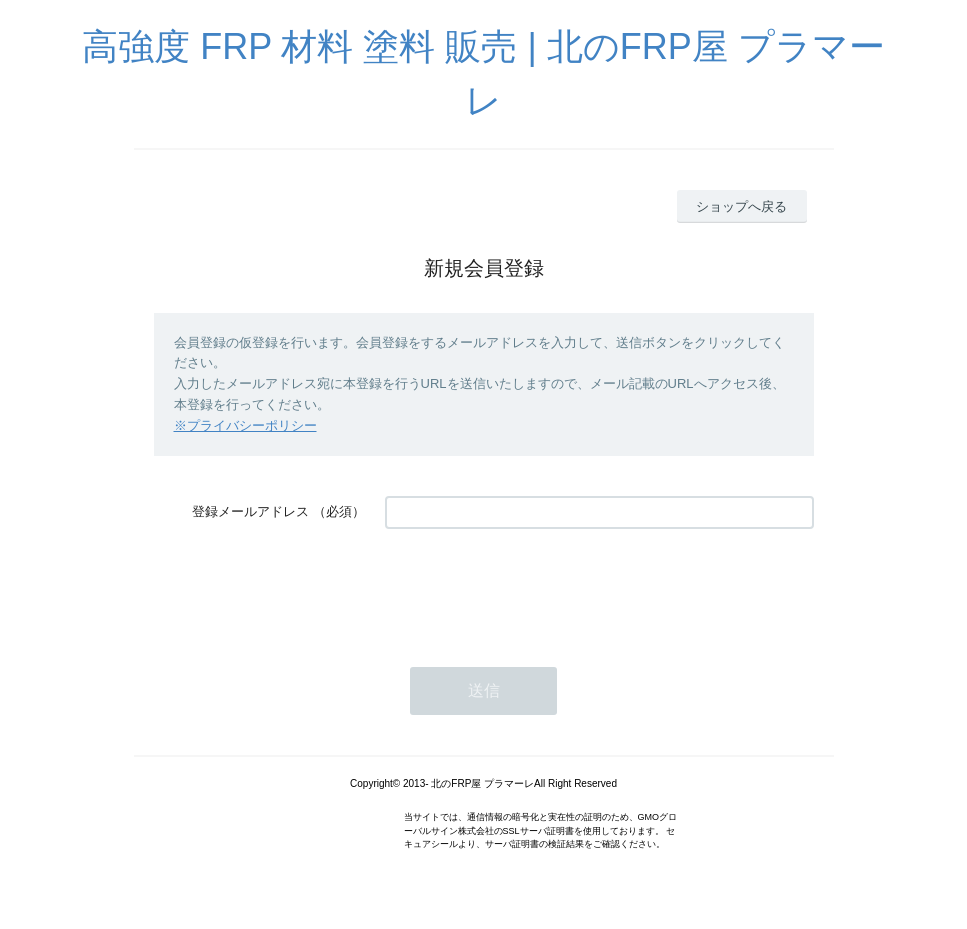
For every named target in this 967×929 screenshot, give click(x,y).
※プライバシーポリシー (245, 425)
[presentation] (537, 588)
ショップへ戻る (741, 206)
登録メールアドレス (250, 511)
